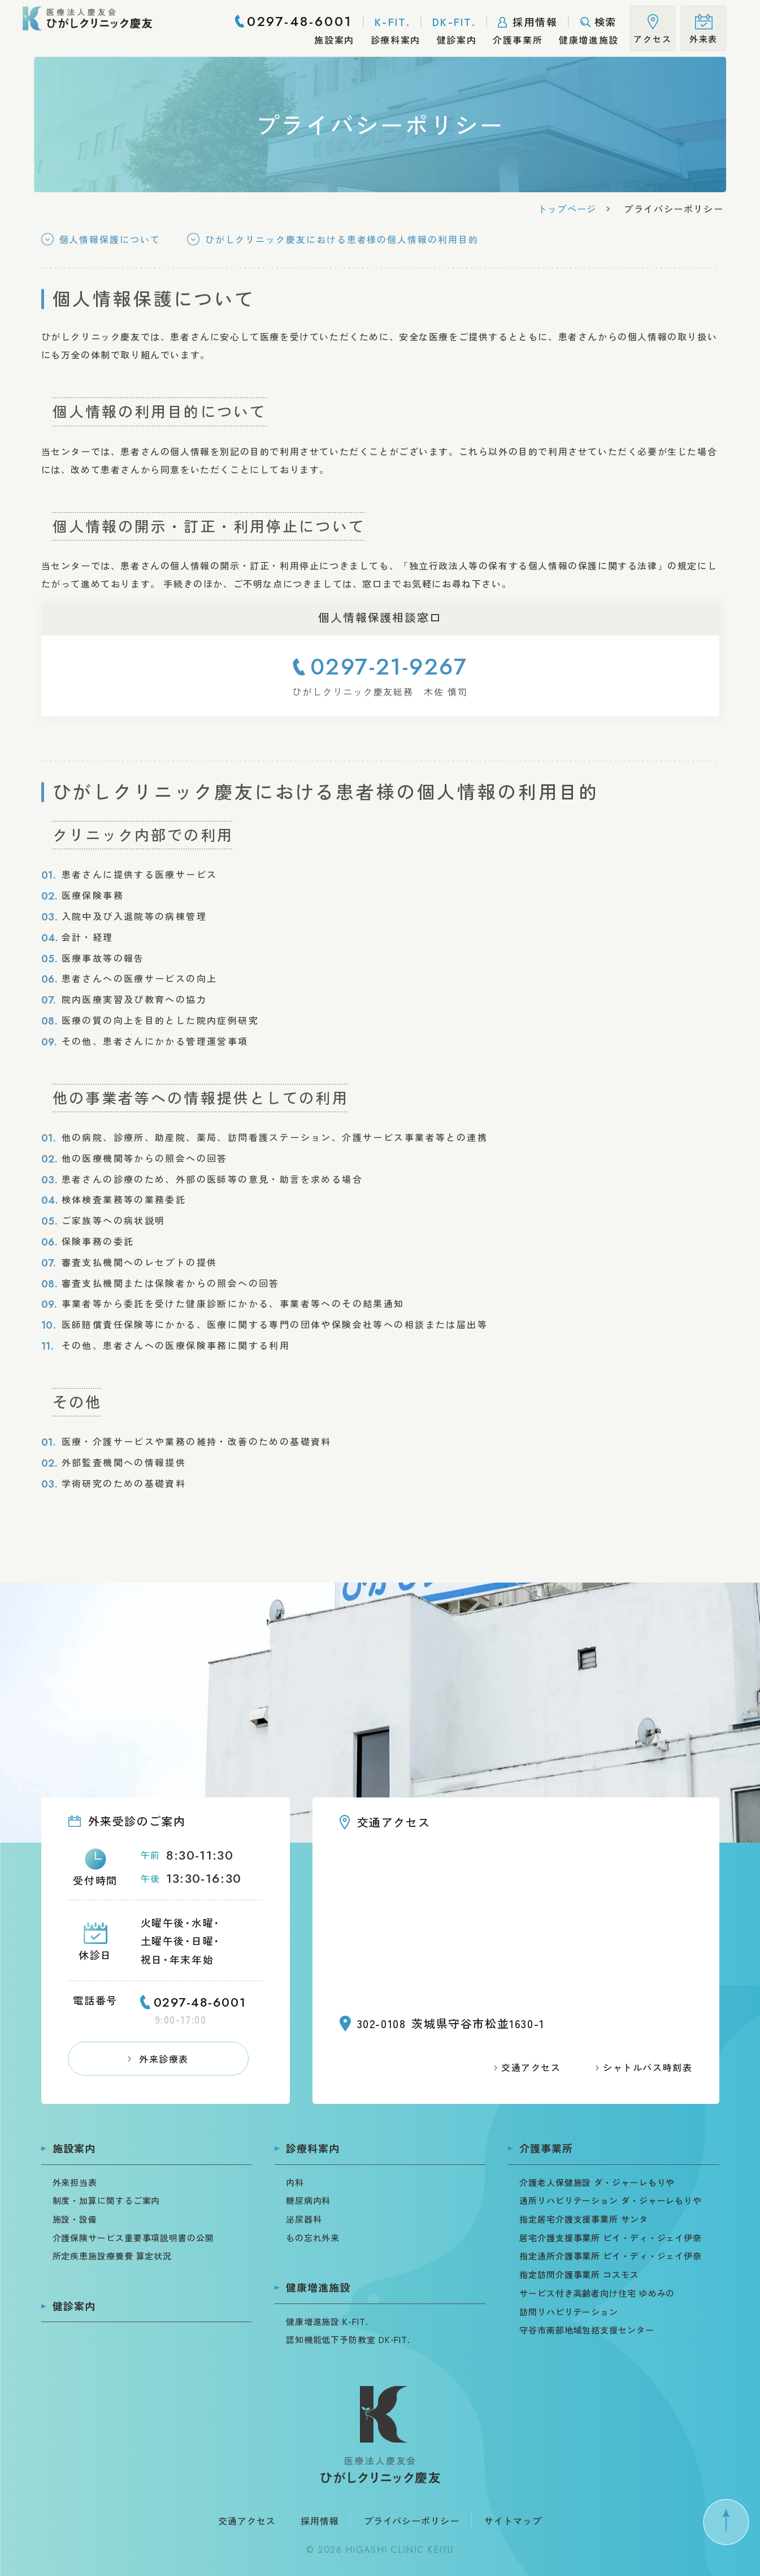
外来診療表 (164, 2058)
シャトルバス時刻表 (647, 2067)
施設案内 (74, 2148)
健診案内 (74, 2305)
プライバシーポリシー (412, 2520)
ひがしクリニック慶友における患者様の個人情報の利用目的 (342, 239)
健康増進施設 (318, 2287)
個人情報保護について (109, 239)
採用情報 (320, 2520)
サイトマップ (513, 2520)
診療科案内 (313, 2148)
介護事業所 (546, 2148)
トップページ (567, 208)
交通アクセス (531, 2067)
